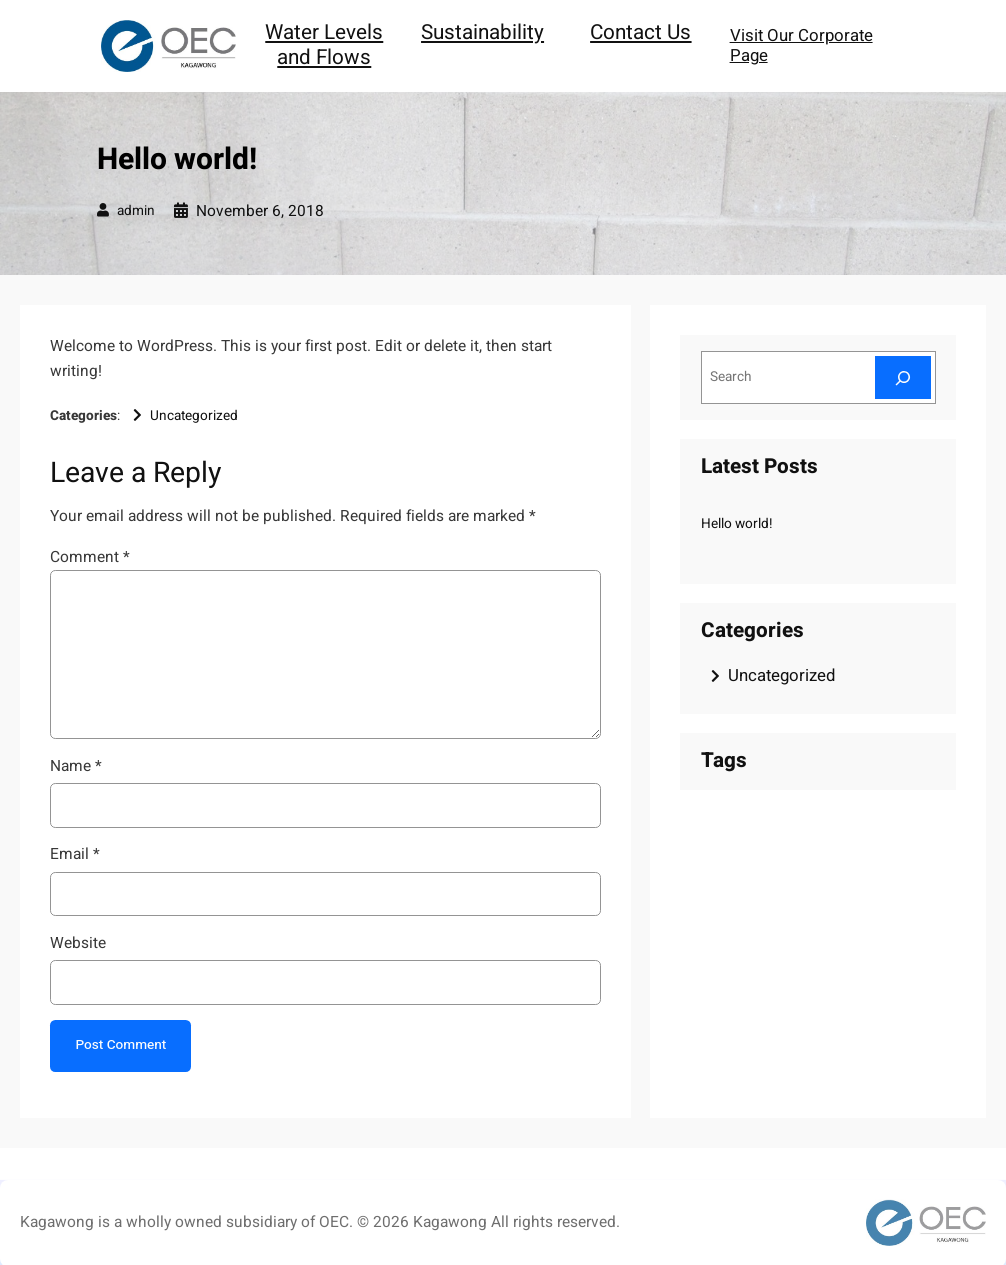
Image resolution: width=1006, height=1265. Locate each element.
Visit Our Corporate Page (801, 45)
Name (76, 766)
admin (136, 211)
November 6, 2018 (260, 211)
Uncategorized (194, 416)
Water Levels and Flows (324, 45)
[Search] (903, 377)
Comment (90, 557)
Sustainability (482, 32)
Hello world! (737, 524)
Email (75, 854)
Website (78, 943)
